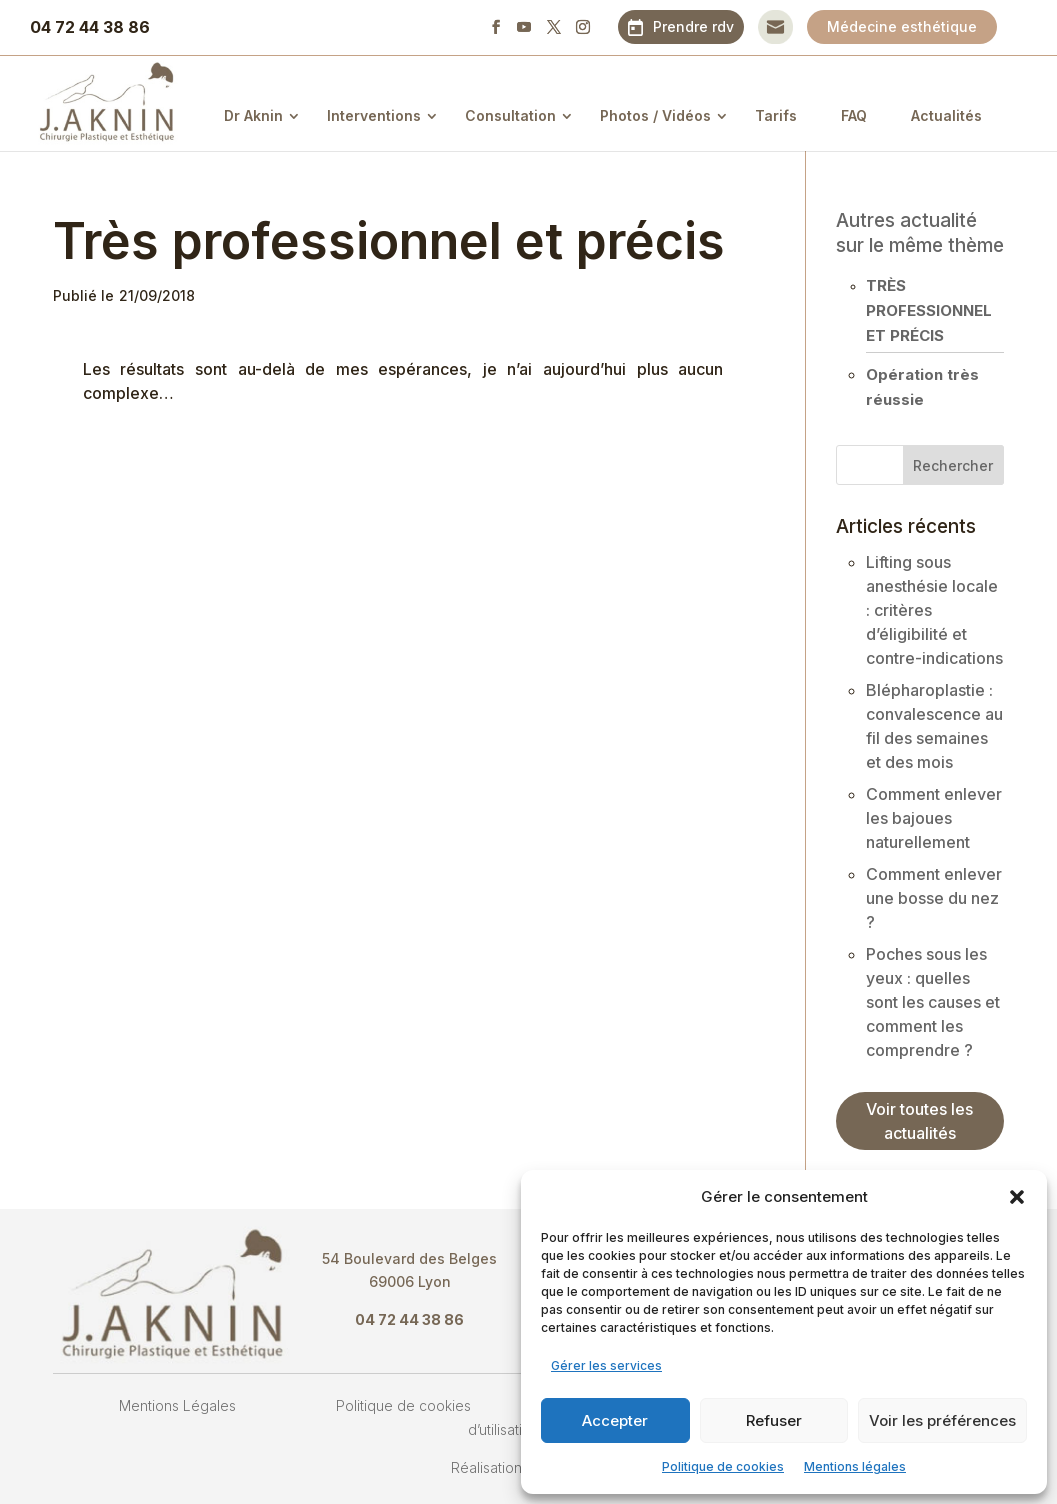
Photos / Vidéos (655, 115)
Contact (775, 26)
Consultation (510, 115)
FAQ (854, 115)
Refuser (774, 1420)
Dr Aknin (253, 115)
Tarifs (776, 115)
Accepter (615, 1420)
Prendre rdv (693, 26)
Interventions (374, 115)
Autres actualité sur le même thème (920, 233)
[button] (1017, 1197)
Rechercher (953, 465)
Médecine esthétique (902, 26)
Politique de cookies (723, 1466)
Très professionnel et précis (929, 310)
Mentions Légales (177, 1405)
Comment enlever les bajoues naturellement (934, 818)
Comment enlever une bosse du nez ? (934, 898)
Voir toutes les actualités (919, 1121)
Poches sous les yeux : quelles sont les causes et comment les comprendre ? (933, 1002)
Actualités (946, 115)
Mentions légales (855, 1466)
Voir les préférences (942, 1420)
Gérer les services (606, 1365)
